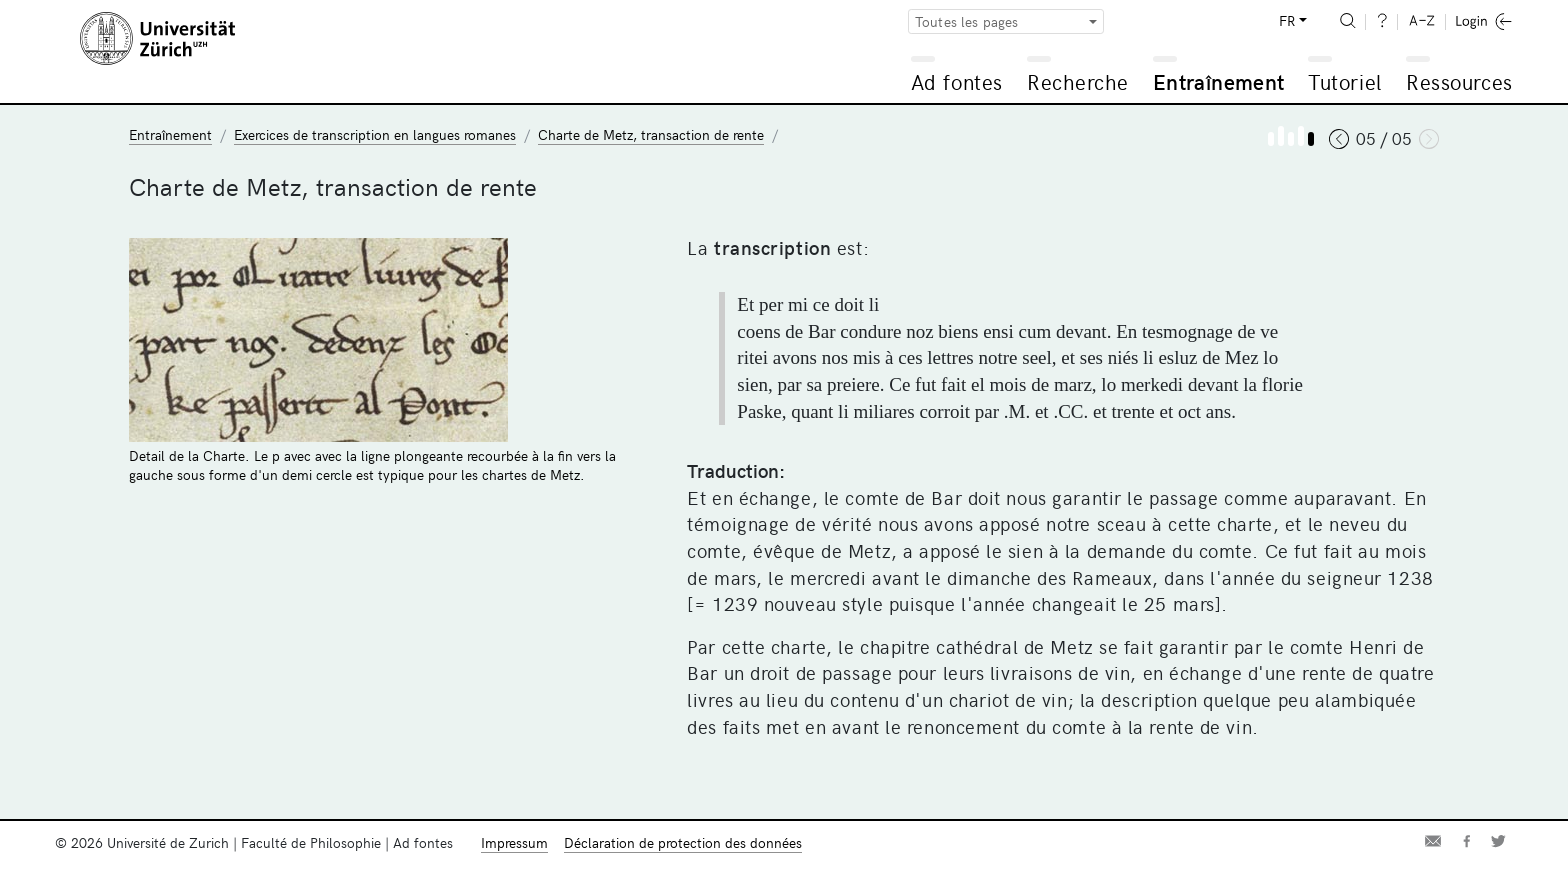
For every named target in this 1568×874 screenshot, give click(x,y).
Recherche (1078, 81)
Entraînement (1218, 81)
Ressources (1459, 81)
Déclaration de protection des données (683, 842)
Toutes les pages (967, 21)
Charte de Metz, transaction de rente (651, 134)
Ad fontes (957, 81)
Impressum (514, 842)
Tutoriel (1344, 81)
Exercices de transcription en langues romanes (375, 134)
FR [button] (1287, 20)
